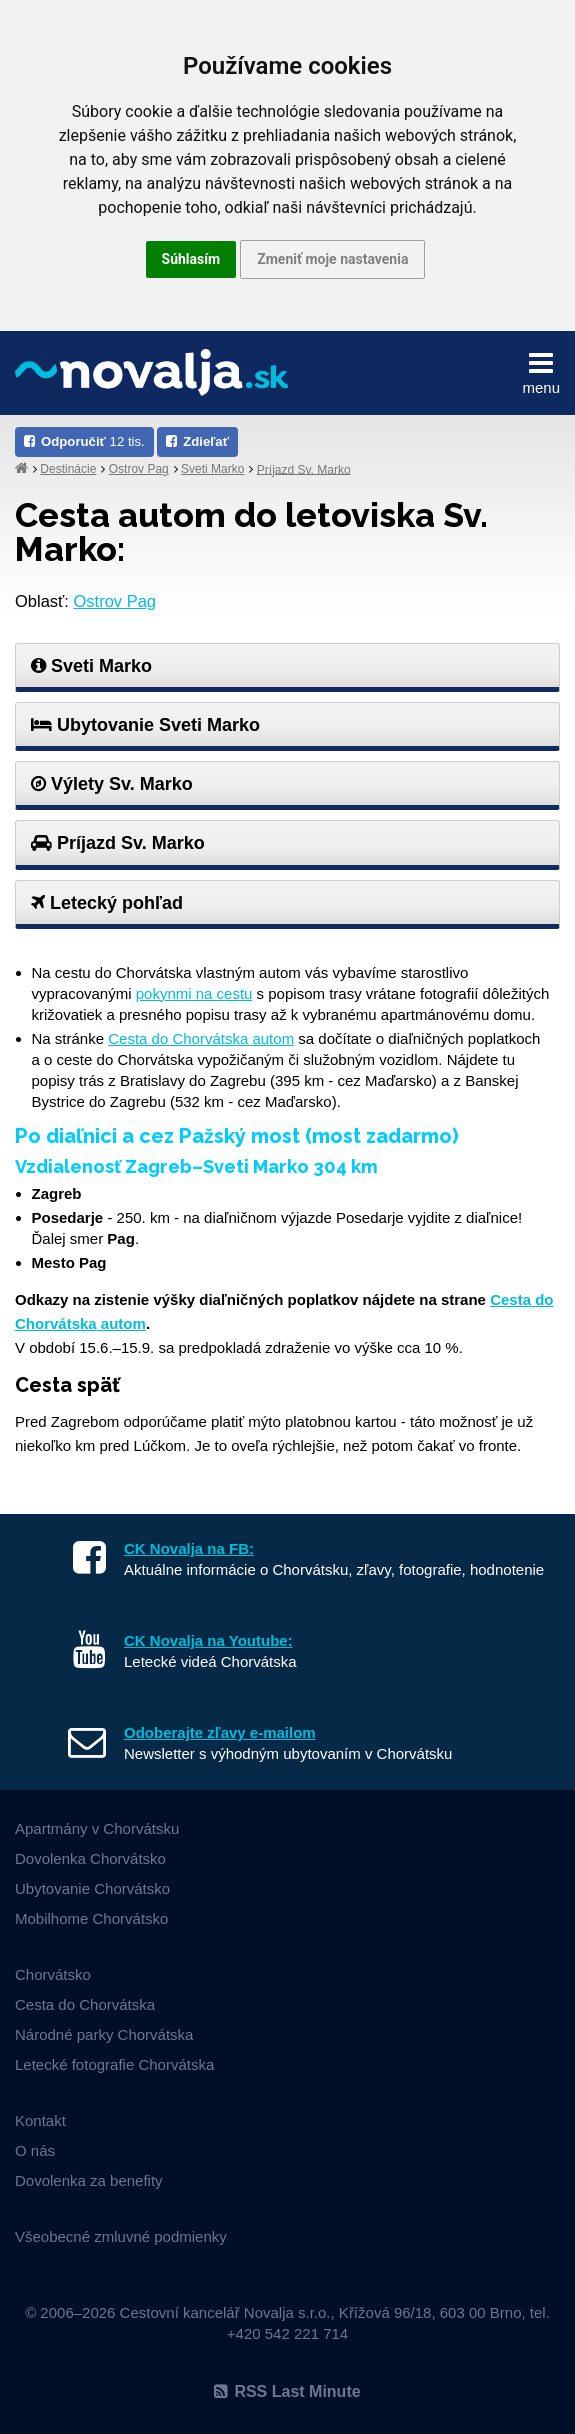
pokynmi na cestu (194, 993)
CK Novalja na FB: (189, 1548)
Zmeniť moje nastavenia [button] (332, 259)
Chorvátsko (53, 1974)
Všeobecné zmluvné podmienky (121, 2236)
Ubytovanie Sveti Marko (145, 725)
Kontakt (40, 2120)
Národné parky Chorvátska (104, 2034)
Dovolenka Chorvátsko (90, 1858)
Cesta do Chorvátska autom (201, 1038)
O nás (35, 2150)
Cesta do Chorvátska (85, 2004)
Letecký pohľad (107, 903)
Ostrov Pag (139, 469)
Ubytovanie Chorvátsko (92, 1888)
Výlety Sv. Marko (112, 784)
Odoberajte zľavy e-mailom (220, 1732)
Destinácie (68, 469)
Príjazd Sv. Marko (304, 469)
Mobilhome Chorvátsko (91, 1918)
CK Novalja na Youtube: (208, 1640)
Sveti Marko (212, 469)
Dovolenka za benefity (89, 2180)
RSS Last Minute (287, 2391)
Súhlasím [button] (191, 259)
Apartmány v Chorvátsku (97, 1828)
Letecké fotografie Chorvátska (114, 2064)
